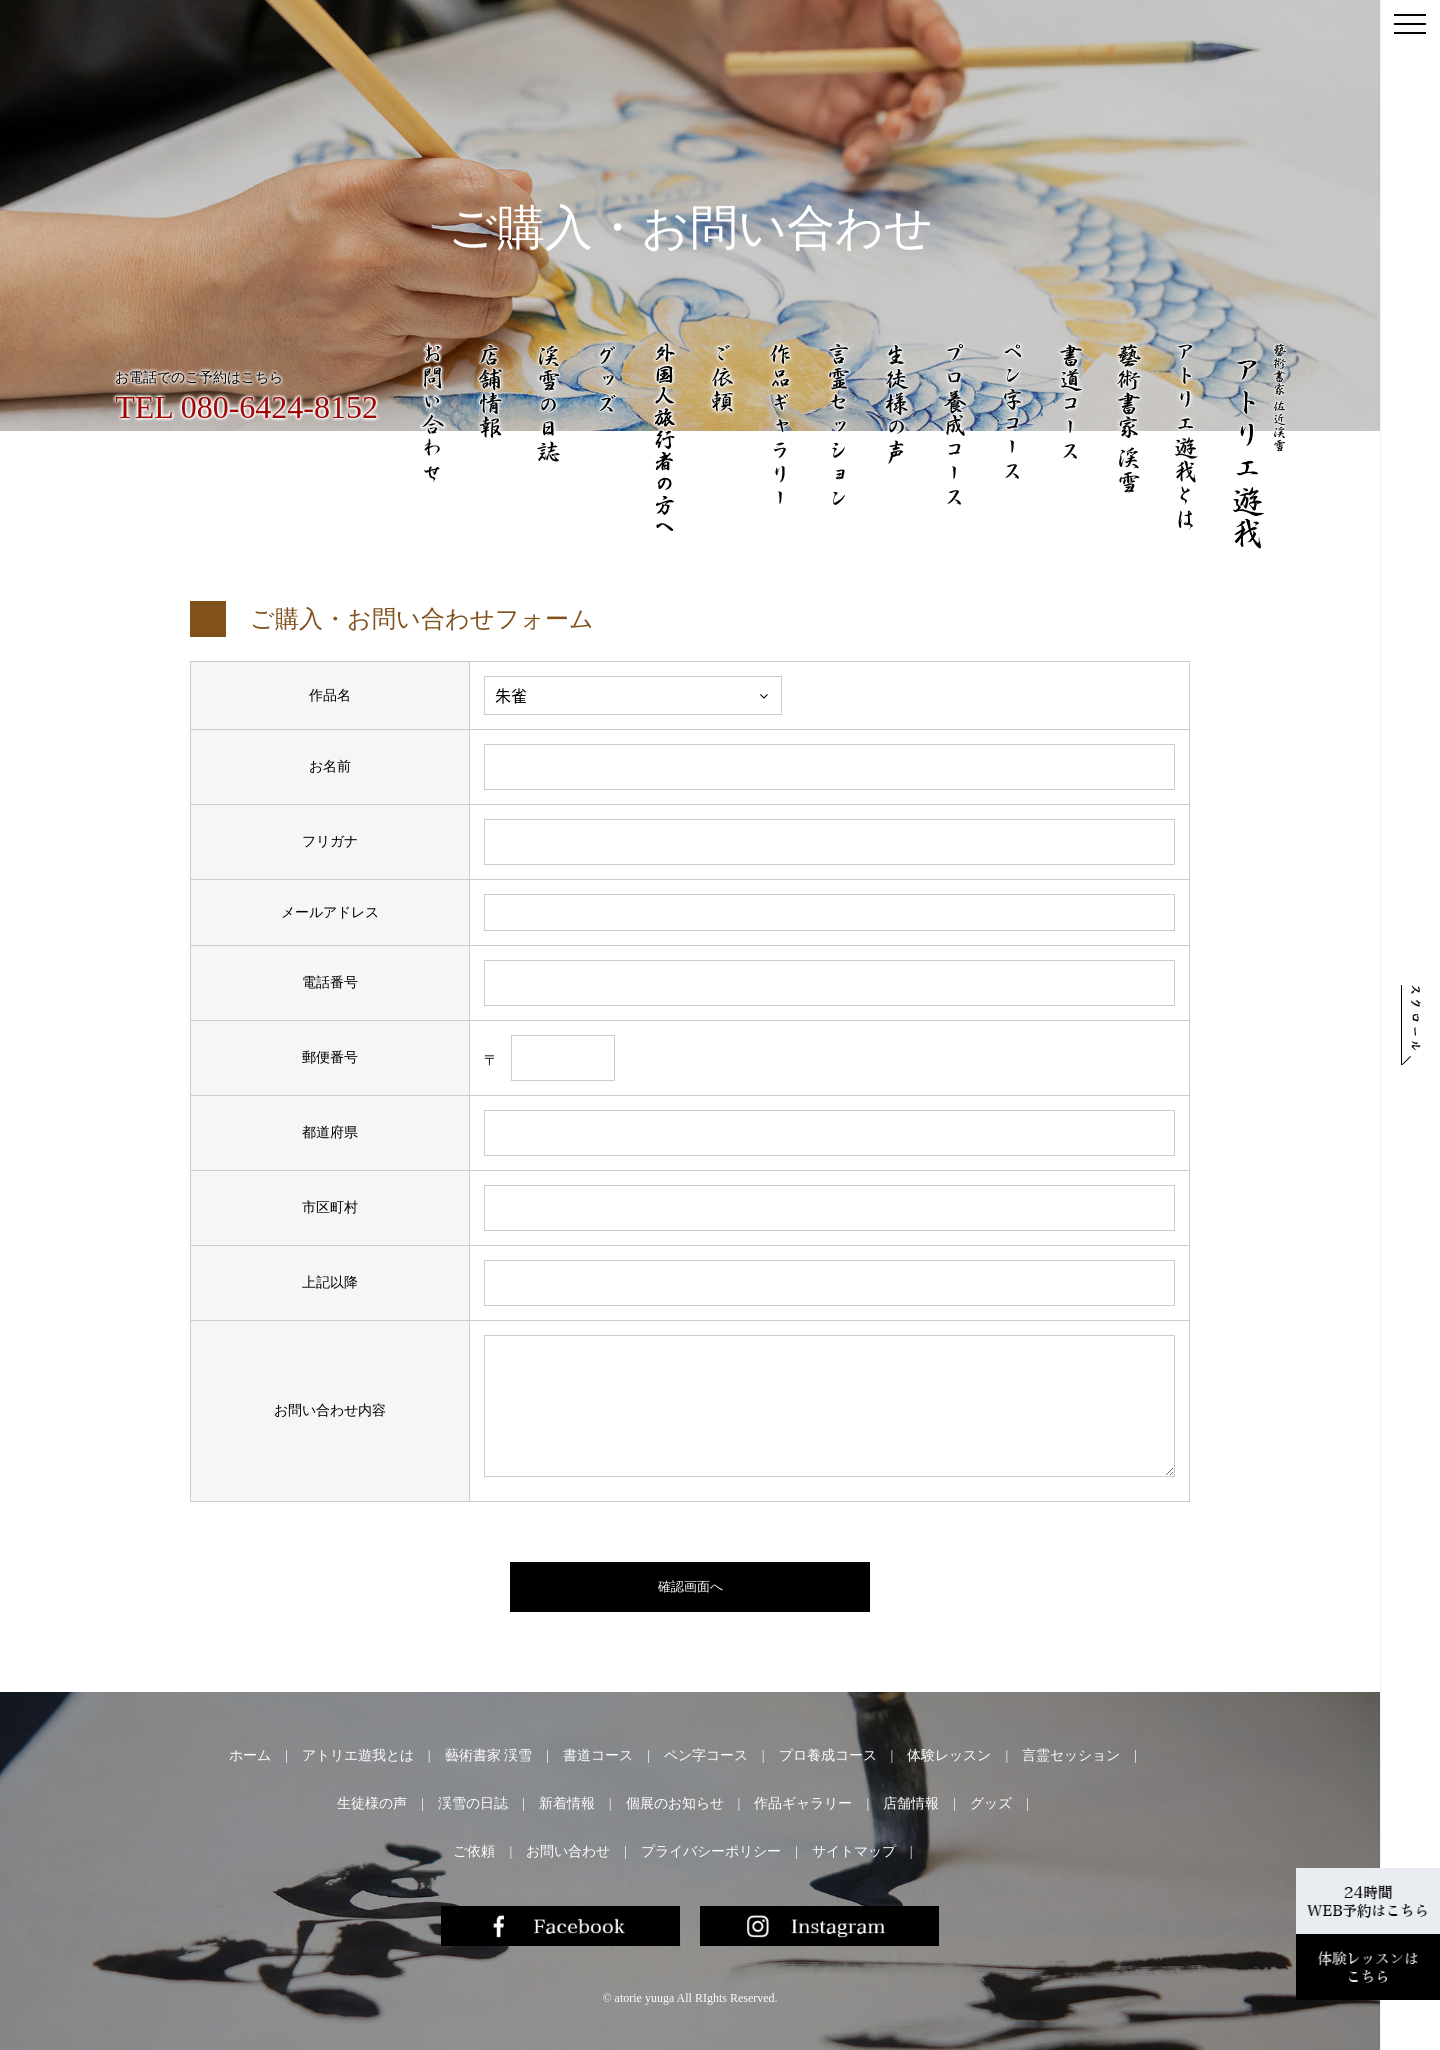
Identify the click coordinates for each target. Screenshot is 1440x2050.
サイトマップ (854, 1851)
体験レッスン (949, 1755)
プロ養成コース (828, 1755)
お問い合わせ (568, 1851)
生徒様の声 (372, 1803)
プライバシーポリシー (711, 1851)
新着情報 (567, 1803)
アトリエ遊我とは (358, 1755)
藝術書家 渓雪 (489, 1755)
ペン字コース (706, 1755)
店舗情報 (911, 1803)
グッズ (991, 1803)
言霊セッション (1071, 1755)
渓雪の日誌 (473, 1803)
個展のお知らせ (675, 1803)
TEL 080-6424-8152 (246, 407)
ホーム (250, 1755)
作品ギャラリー (803, 1803)
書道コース (598, 1755)
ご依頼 (474, 1851)
